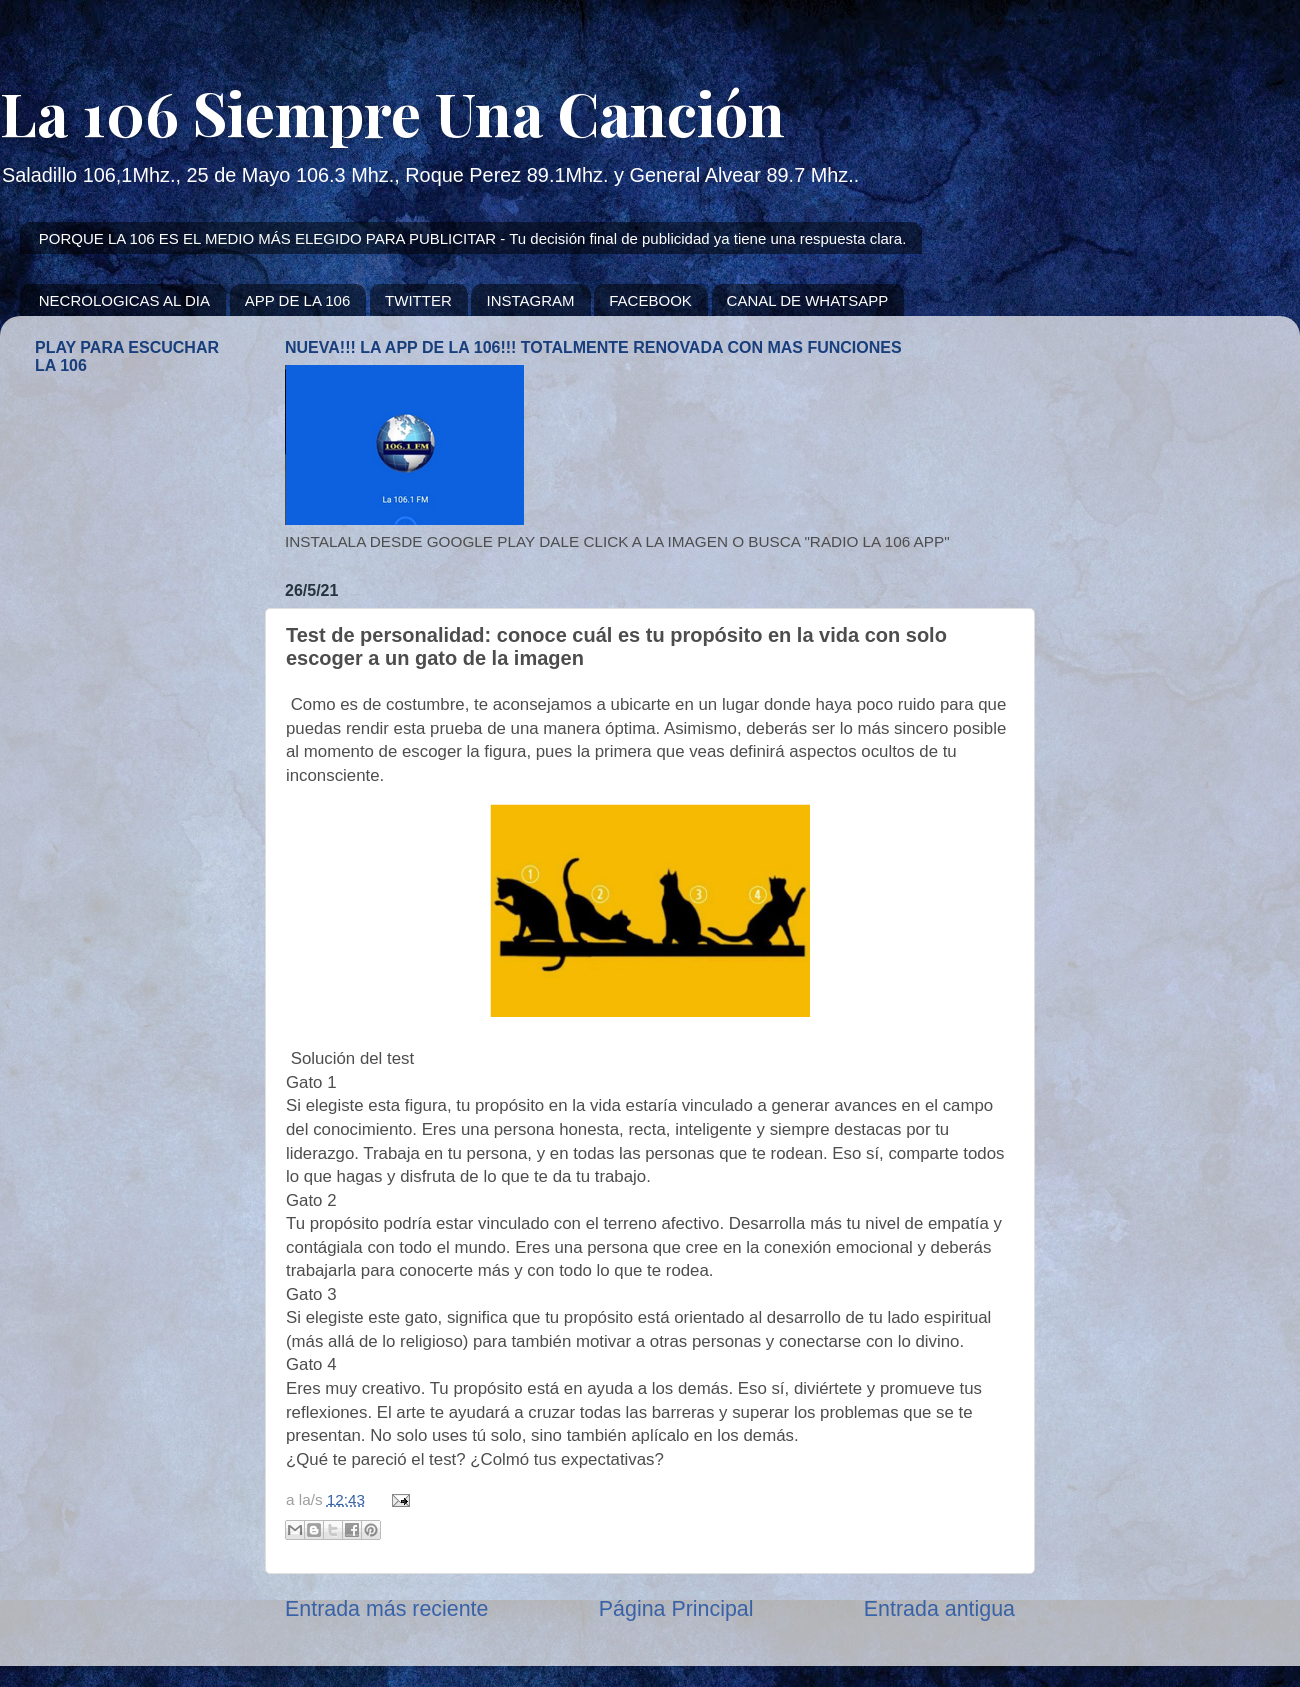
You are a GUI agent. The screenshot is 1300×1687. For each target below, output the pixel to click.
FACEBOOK (650, 300)
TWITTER (418, 300)
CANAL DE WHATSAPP (808, 300)
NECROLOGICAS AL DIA (124, 300)
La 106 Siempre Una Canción (392, 112)
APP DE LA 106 (298, 300)
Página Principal (676, 1609)
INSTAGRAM (530, 300)
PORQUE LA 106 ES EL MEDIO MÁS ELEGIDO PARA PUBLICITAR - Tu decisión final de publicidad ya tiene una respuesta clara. (473, 238)
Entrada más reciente (386, 1609)
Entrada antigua (939, 1609)
